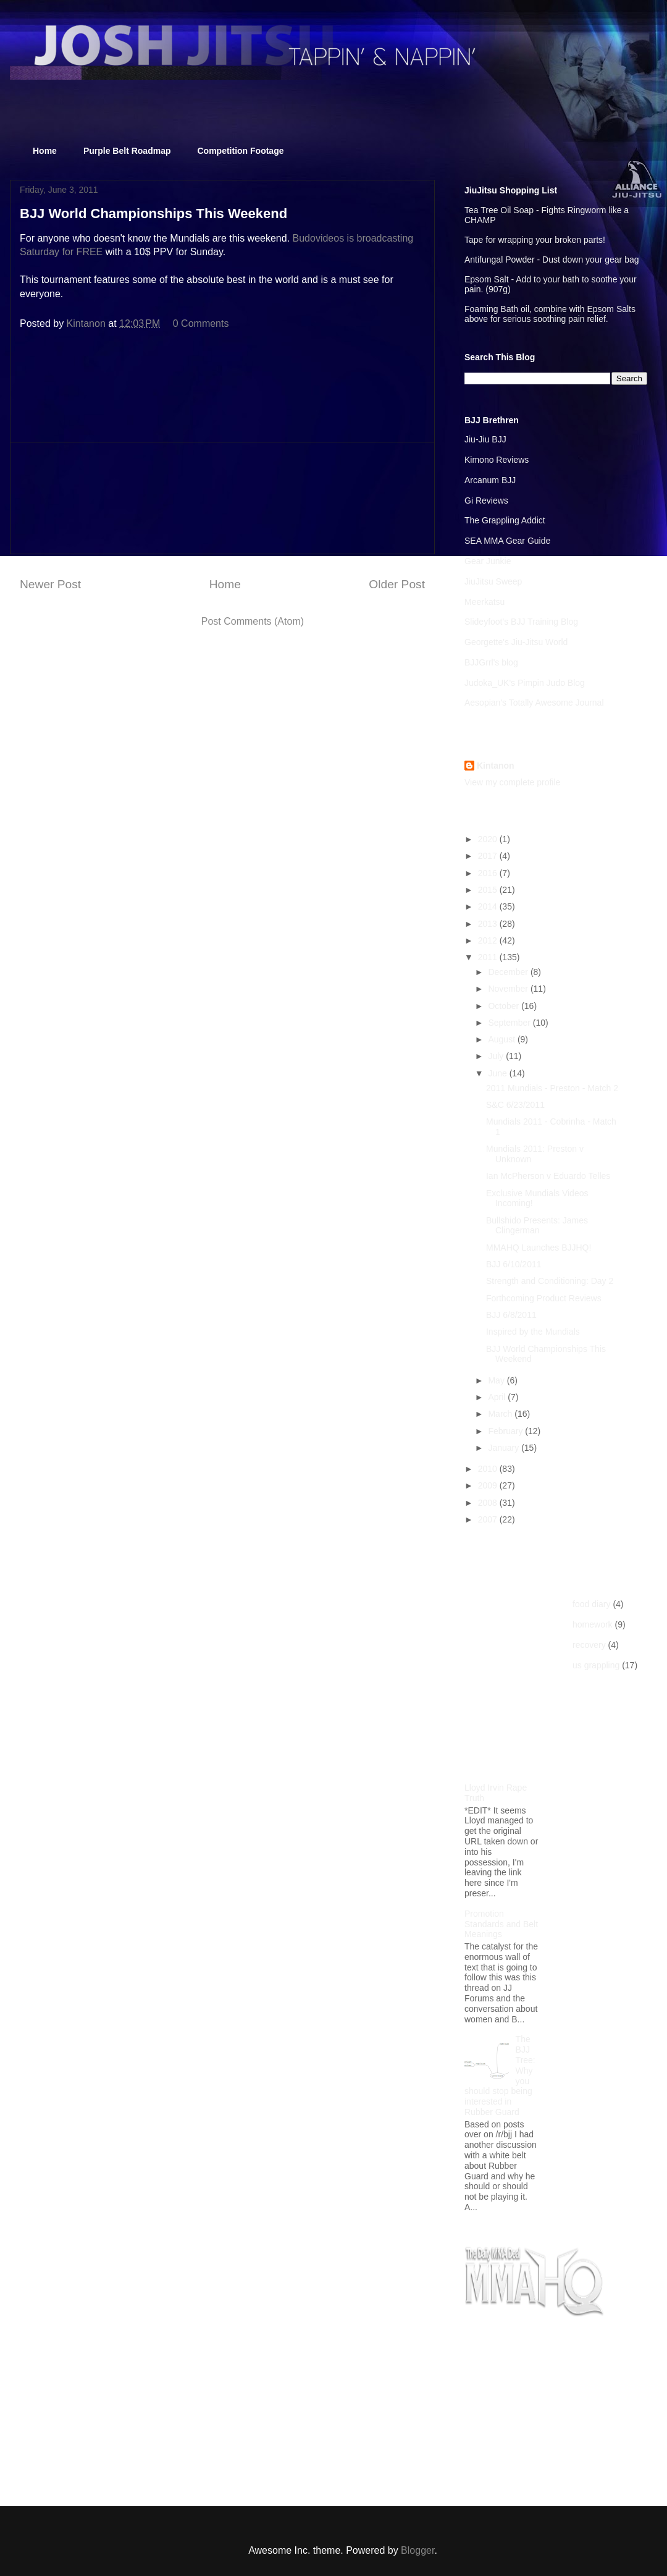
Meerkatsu (484, 602)
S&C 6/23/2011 (515, 1105)
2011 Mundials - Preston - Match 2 (552, 1088)
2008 (489, 1503)
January (504, 1448)
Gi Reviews (486, 500)
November (509, 989)
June (498, 1073)
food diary (591, 1604)
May (497, 1380)
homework (593, 1624)
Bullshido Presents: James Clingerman (537, 1225)
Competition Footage (241, 151)
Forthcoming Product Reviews (544, 1298)
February (506, 1431)
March (501, 1414)
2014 (489, 906)
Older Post (397, 584)
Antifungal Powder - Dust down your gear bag (551, 259)
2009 (489, 1485)
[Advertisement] (222, 498)
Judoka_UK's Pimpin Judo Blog (524, 683)
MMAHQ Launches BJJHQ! (538, 1247)
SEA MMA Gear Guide (507, 541)
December (509, 972)
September (510, 1023)
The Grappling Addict (504, 520)
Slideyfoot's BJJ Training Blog (521, 622)
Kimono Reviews (496, 460)
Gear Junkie (487, 561)
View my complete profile (512, 782)
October (504, 1006)
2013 (489, 924)
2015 (489, 890)
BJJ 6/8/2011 (511, 1315)
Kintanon (495, 766)
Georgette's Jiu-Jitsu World (516, 642)
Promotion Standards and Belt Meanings (501, 1924)
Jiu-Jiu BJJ (485, 439)
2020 (489, 839)
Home (45, 151)
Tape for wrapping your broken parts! (534, 240)
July (497, 1056)
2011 (489, 957)
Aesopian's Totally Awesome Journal (534, 702)
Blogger (417, 2550)
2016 (489, 873)
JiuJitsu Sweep (493, 581)
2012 (489, 940)
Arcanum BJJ (490, 480)
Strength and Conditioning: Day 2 (549, 1281)
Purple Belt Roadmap (127, 151)
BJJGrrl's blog (491, 662)
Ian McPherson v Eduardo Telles (548, 1176)
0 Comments (201, 323)
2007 (489, 1519)
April (498, 1397)
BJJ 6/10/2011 (514, 1264)
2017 (489, 856)
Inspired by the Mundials (533, 1332)
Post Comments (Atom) (252, 621)
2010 (489, 1469)
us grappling (596, 1665)
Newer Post (50, 584)
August (502, 1039)
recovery (589, 1645)
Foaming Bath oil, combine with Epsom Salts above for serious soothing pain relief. (550, 314)
